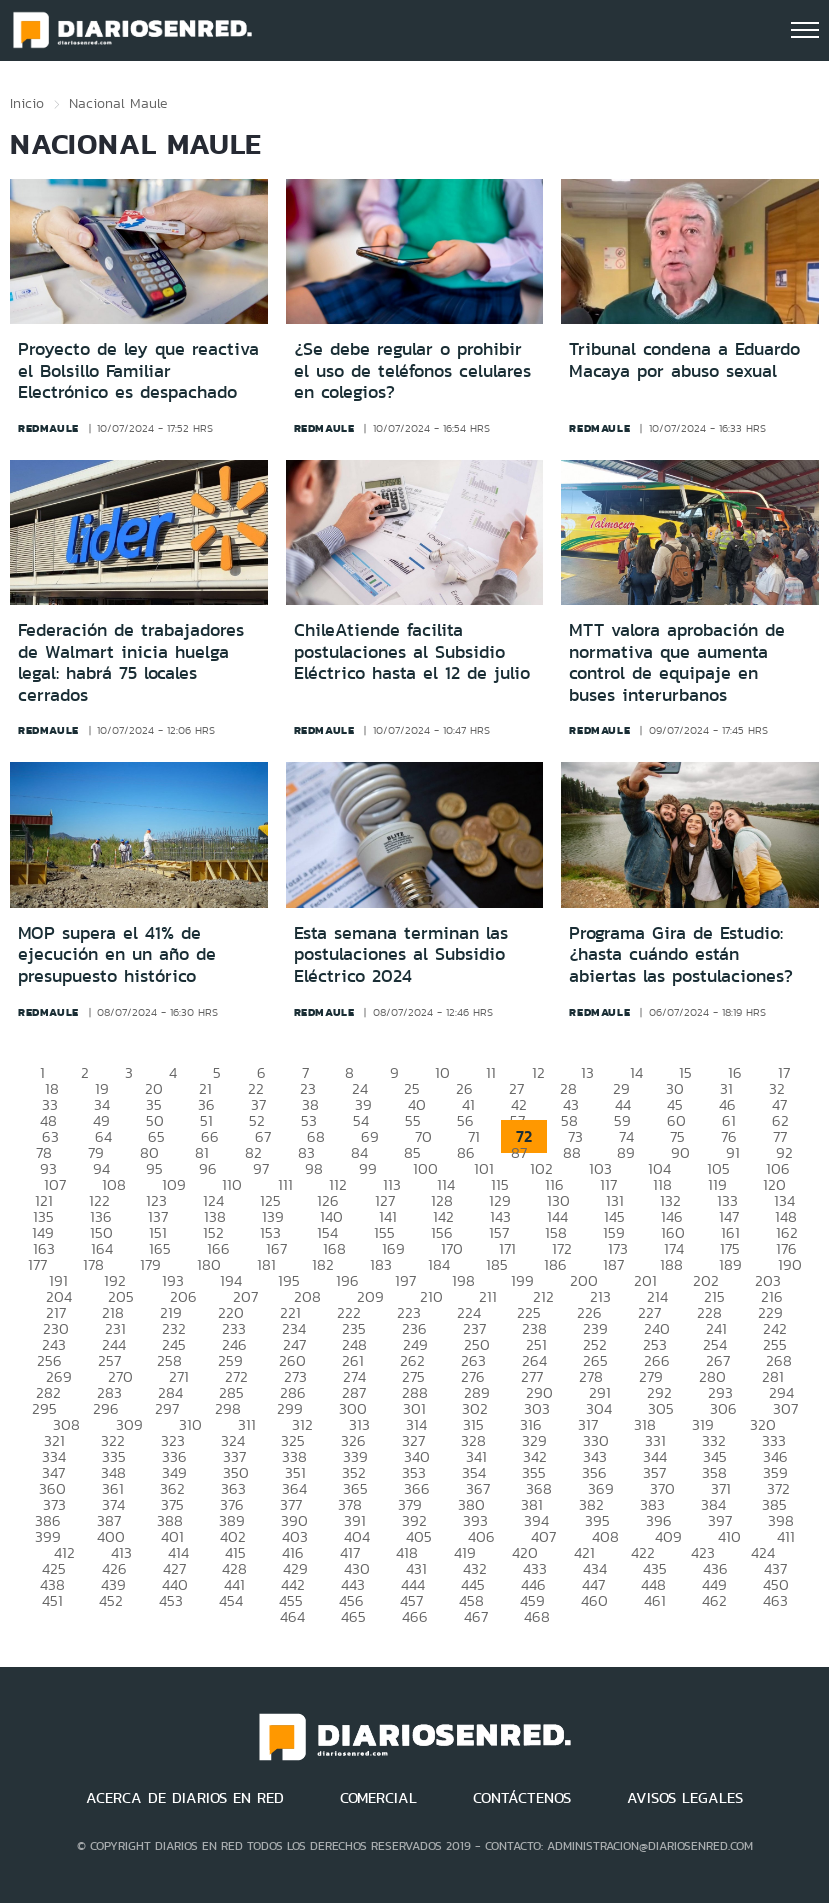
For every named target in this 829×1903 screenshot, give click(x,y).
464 (292, 1616)
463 (775, 1600)
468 (537, 1616)
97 (261, 1168)
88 (572, 1152)
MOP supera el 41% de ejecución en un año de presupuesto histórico (117, 954)
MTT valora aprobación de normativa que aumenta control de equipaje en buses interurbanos (677, 662)
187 (613, 1264)
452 (111, 1600)
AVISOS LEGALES (685, 1798)
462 (714, 1600)
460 (594, 1600)
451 (52, 1600)
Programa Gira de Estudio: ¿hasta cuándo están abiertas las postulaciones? (681, 954)
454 (231, 1600)
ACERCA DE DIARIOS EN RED (185, 1798)
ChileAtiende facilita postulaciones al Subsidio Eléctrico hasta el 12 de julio (412, 651)
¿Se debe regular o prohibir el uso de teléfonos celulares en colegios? (412, 370)
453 (171, 1600)
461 (655, 1600)
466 (415, 1616)
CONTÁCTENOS (522, 1798)
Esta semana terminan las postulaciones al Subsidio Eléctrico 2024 (401, 954)
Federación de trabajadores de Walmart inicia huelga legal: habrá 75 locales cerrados (131, 662)
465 (353, 1616)
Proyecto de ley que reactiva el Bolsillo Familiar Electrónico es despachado (138, 370)
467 (476, 1616)
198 (463, 1280)
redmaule (48, 428)
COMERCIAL (378, 1798)
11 (491, 1072)
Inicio (27, 103)
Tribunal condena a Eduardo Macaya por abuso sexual (684, 360)
